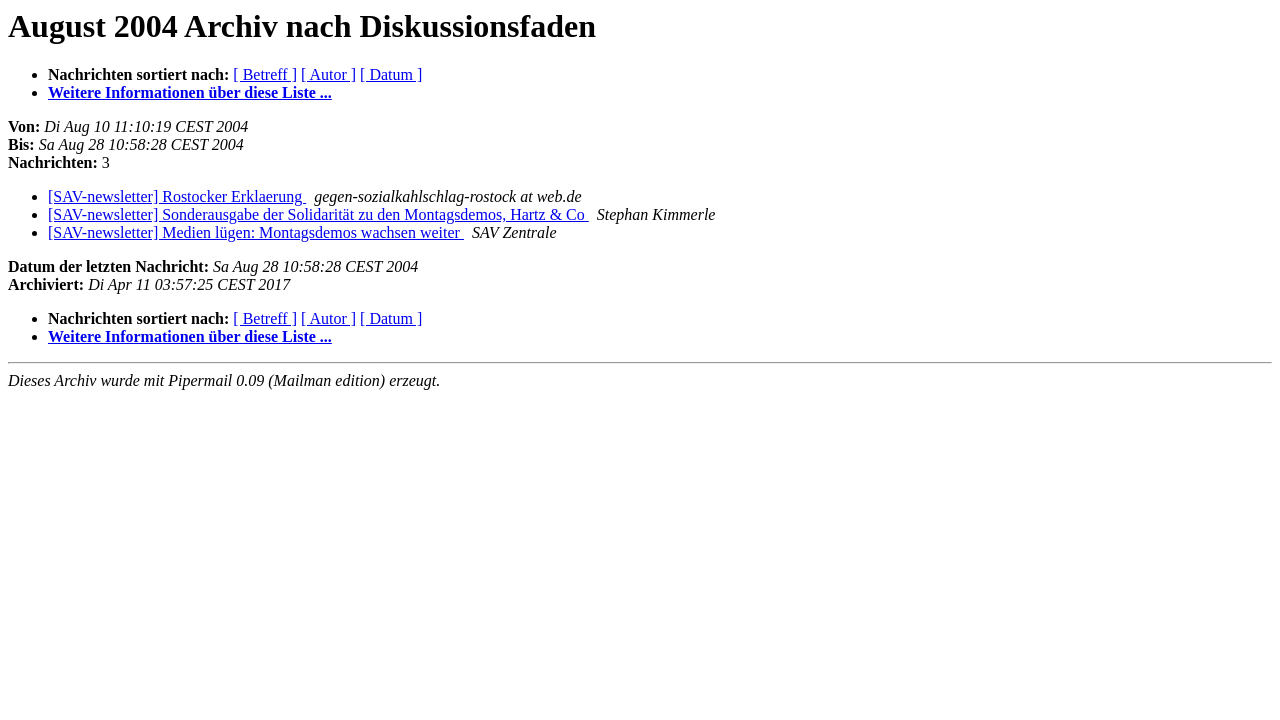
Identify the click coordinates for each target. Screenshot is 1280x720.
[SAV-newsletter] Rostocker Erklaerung (177, 196)
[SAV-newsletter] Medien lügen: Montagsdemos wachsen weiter (256, 232)
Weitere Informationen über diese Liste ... (190, 92)
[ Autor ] (328, 74)
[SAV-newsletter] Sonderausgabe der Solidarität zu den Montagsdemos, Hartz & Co (318, 214)
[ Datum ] (391, 74)
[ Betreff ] (265, 74)
